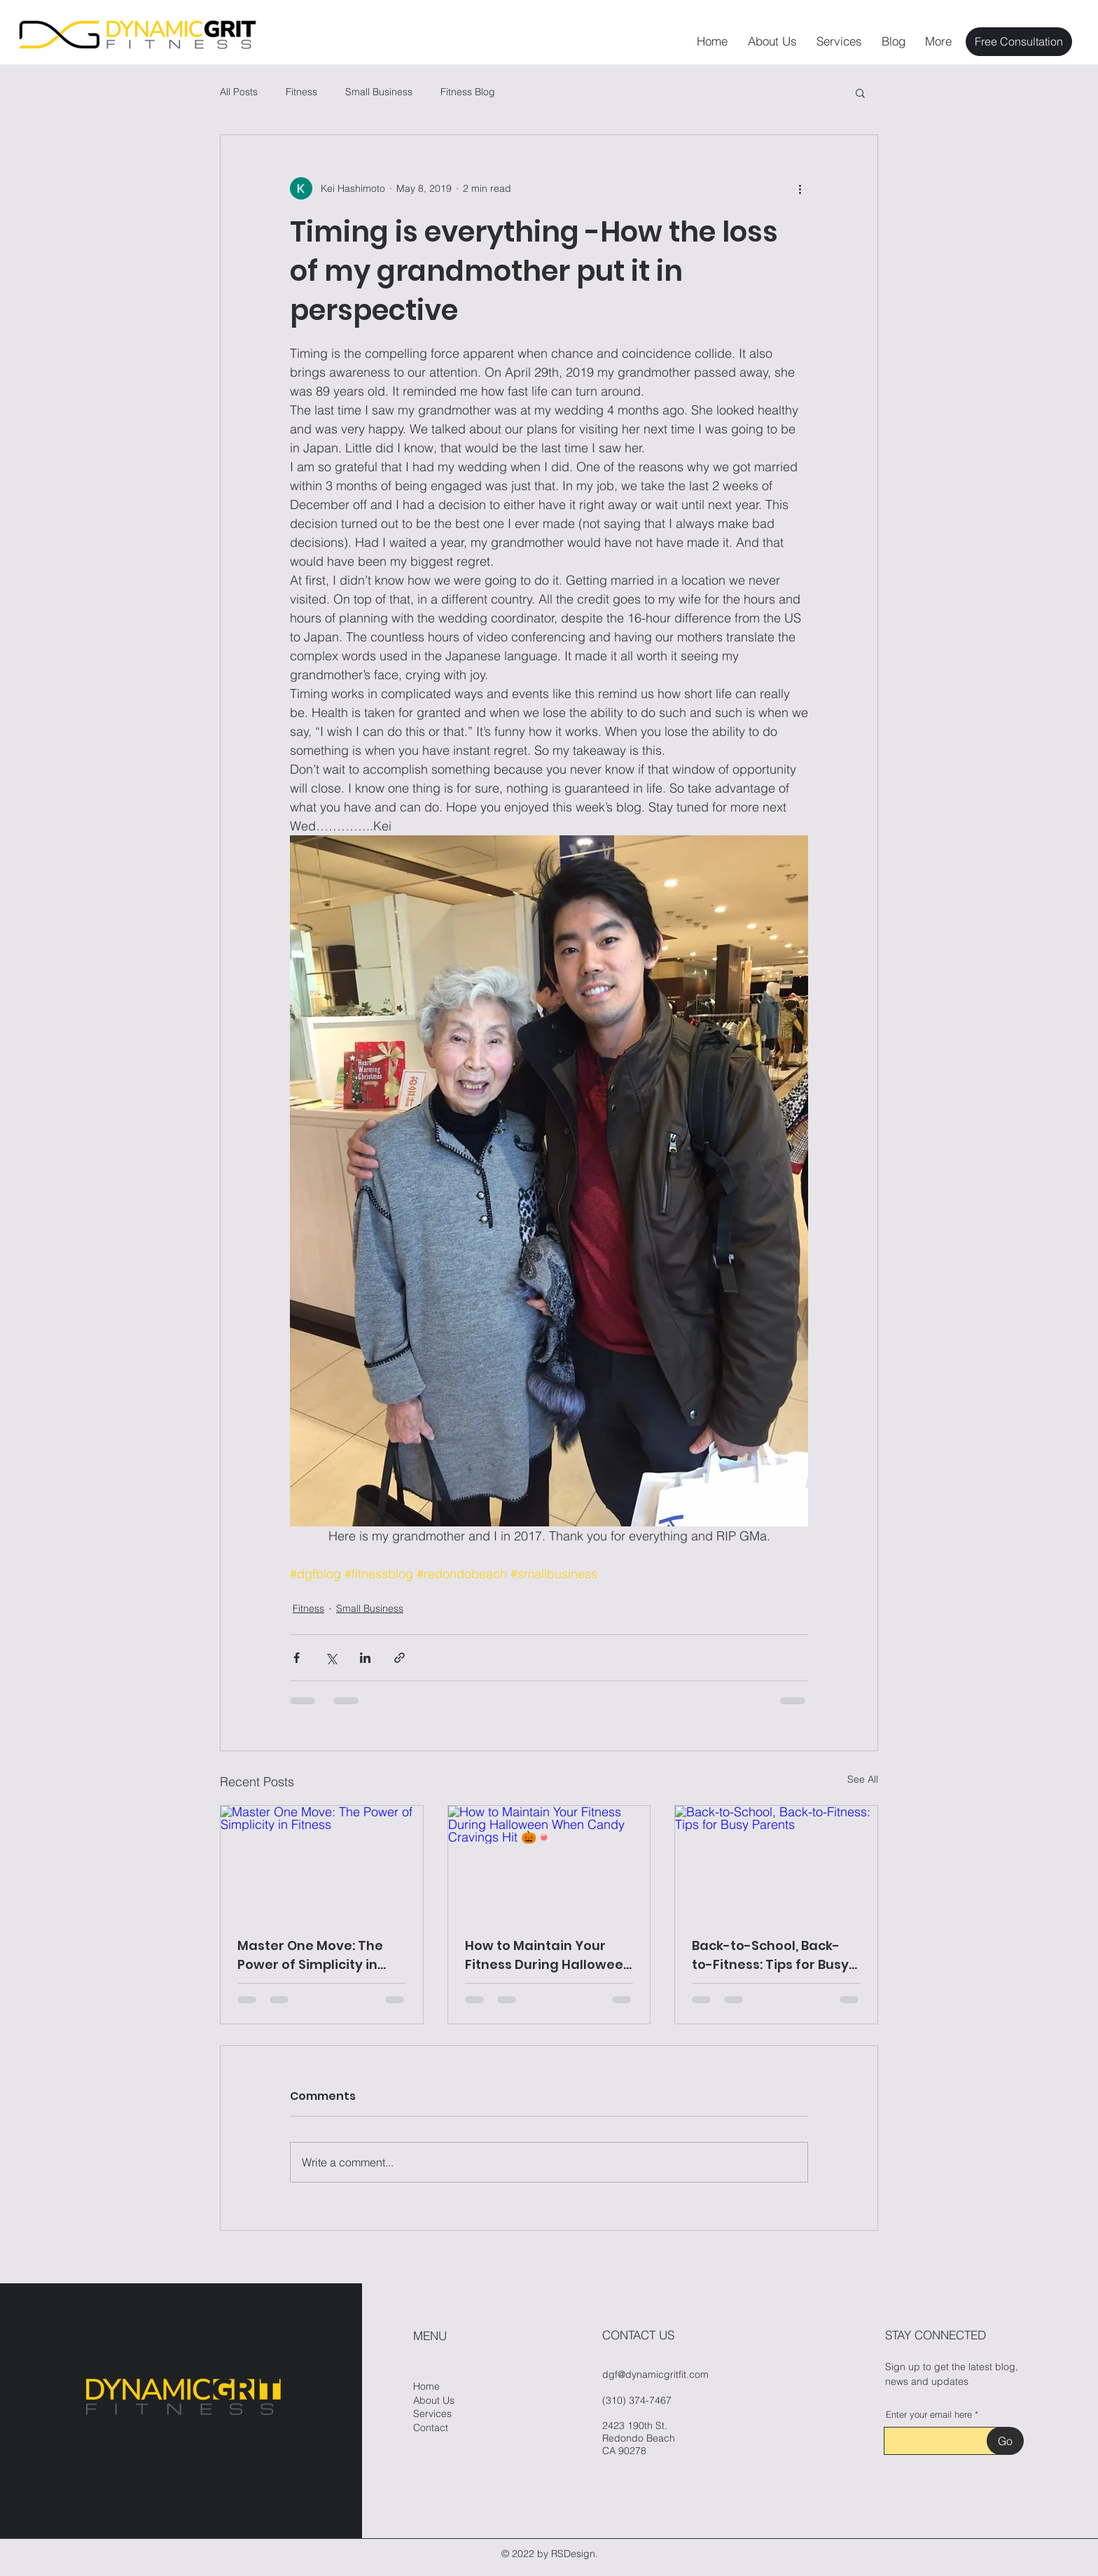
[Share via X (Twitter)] (331, 1657)
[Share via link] (399, 1657)
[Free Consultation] (1019, 41)
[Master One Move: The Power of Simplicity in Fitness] (322, 1862)
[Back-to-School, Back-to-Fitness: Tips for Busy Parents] (776, 1862)
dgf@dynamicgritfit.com (655, 2374)
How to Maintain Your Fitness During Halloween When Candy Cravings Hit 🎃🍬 (548, 1955)
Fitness (301, 91)
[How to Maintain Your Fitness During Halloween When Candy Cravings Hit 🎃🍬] (549, 1862)
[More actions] (799, 188)
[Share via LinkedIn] (365, 1657)
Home (426, 2386)
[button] (860, 92)
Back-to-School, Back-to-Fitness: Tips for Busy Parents (770, 1955)
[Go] (1005, 2441)
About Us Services (433, 2407)
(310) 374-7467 (637, 2400)
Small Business (378, 91)
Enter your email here (929, 2414)
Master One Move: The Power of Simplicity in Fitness (310, 1955)
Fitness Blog (467, 91)
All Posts (239, 91)
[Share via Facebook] (296, 1657)
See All (862, 1779)
